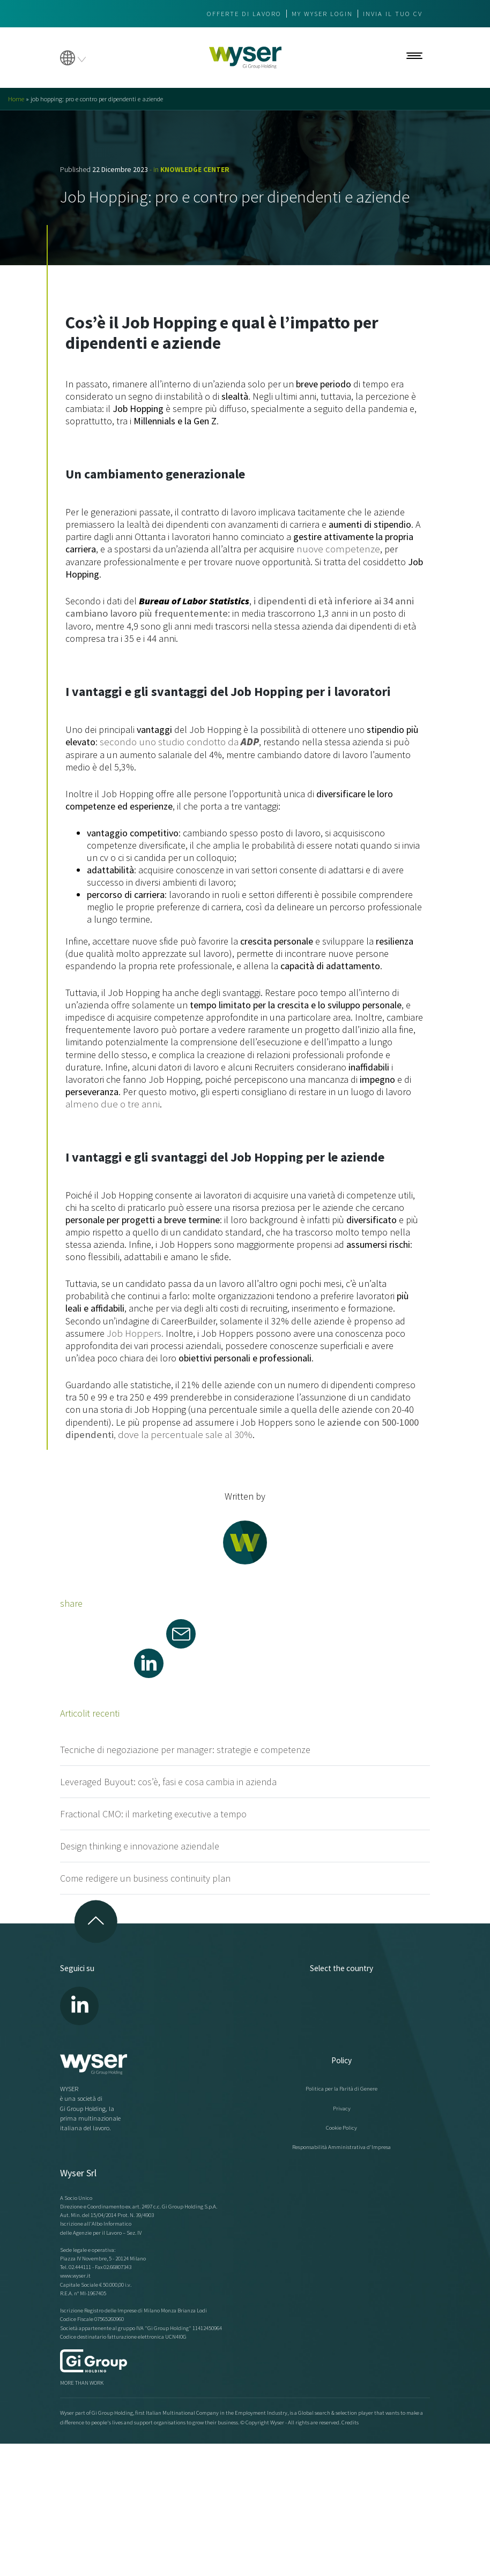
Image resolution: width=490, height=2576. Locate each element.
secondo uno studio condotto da (175, 741)
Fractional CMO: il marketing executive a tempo (153, 1810)
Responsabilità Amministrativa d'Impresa (341, 2143)
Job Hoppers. (134, 1331)
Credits (350, 2419)
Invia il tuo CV (392, 14)
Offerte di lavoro (244, 14)
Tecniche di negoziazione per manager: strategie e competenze (185, 1746)
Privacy (342, 2104)
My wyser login (322, 14)
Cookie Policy (341, 2124)
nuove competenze (335, 549)
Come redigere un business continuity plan (145, 1875)
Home (16, 99)
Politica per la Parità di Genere (341, 2085)
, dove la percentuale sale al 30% (239, 1425)
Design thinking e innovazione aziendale (139, 1843)
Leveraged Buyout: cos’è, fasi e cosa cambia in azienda (168, 1778)
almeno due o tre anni (109, 1102)
